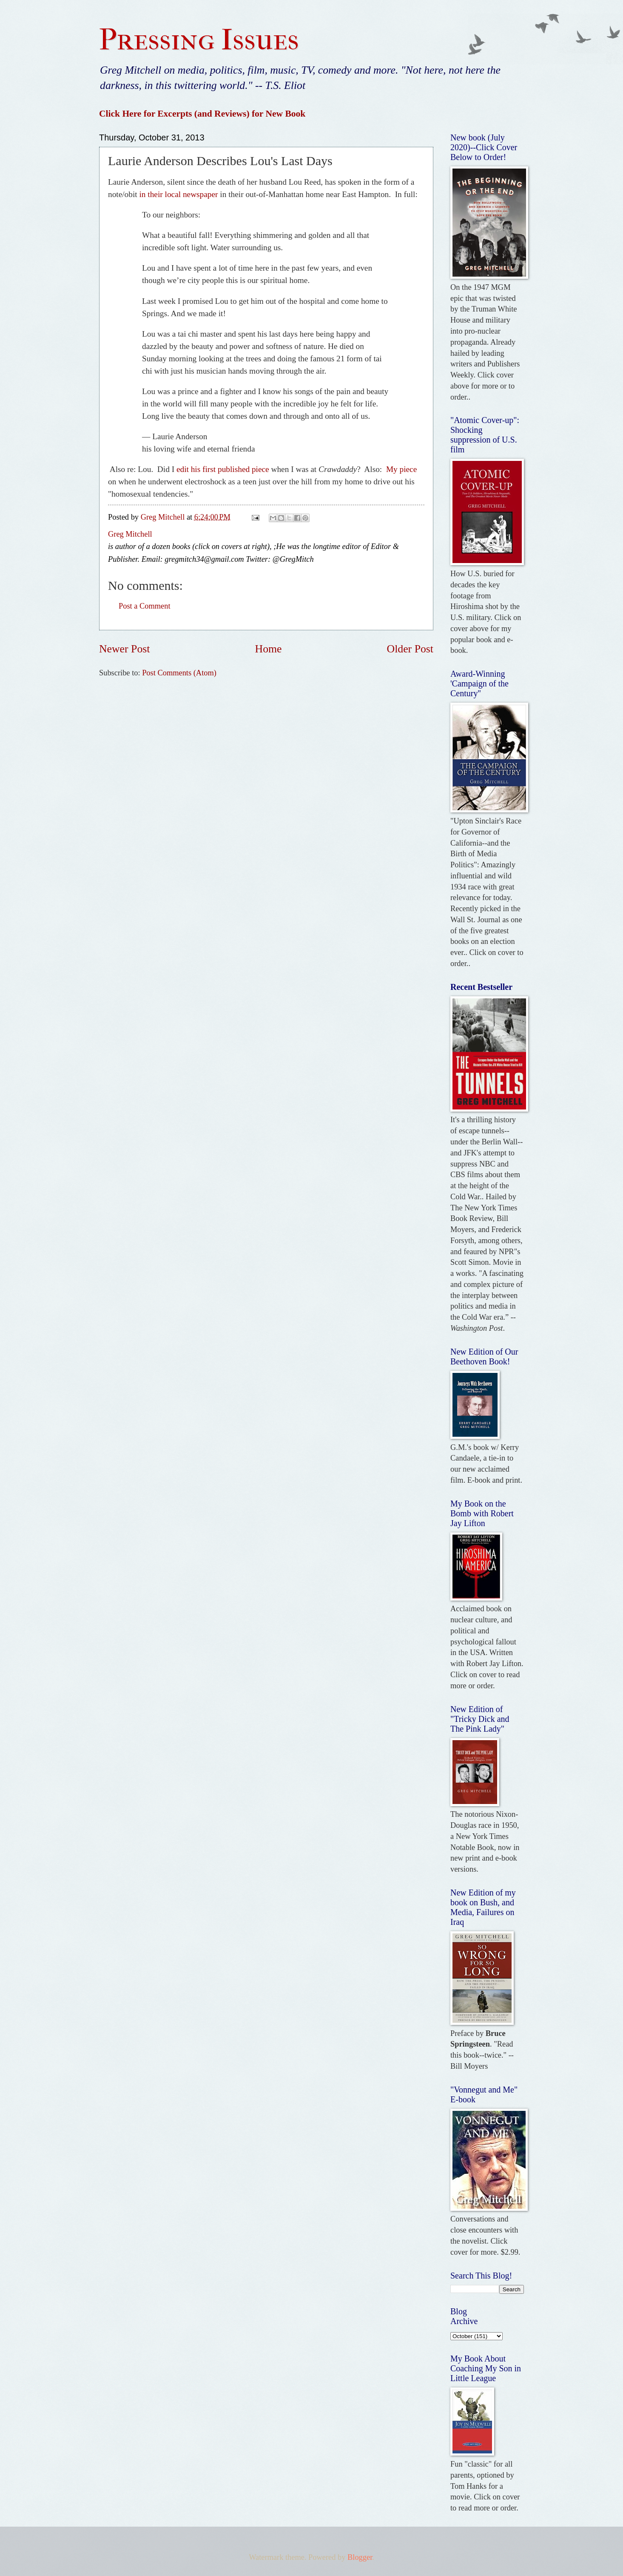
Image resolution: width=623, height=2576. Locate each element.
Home (268, 649)
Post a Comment (145, 606)
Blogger (359, 2557)
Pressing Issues (199, 39)
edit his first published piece (222, 469)
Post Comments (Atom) (179, 673)
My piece (401, 469)
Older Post (410, 649)
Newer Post (124, 649)
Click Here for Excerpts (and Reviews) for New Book (202, 114)
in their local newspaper (178, 194)
